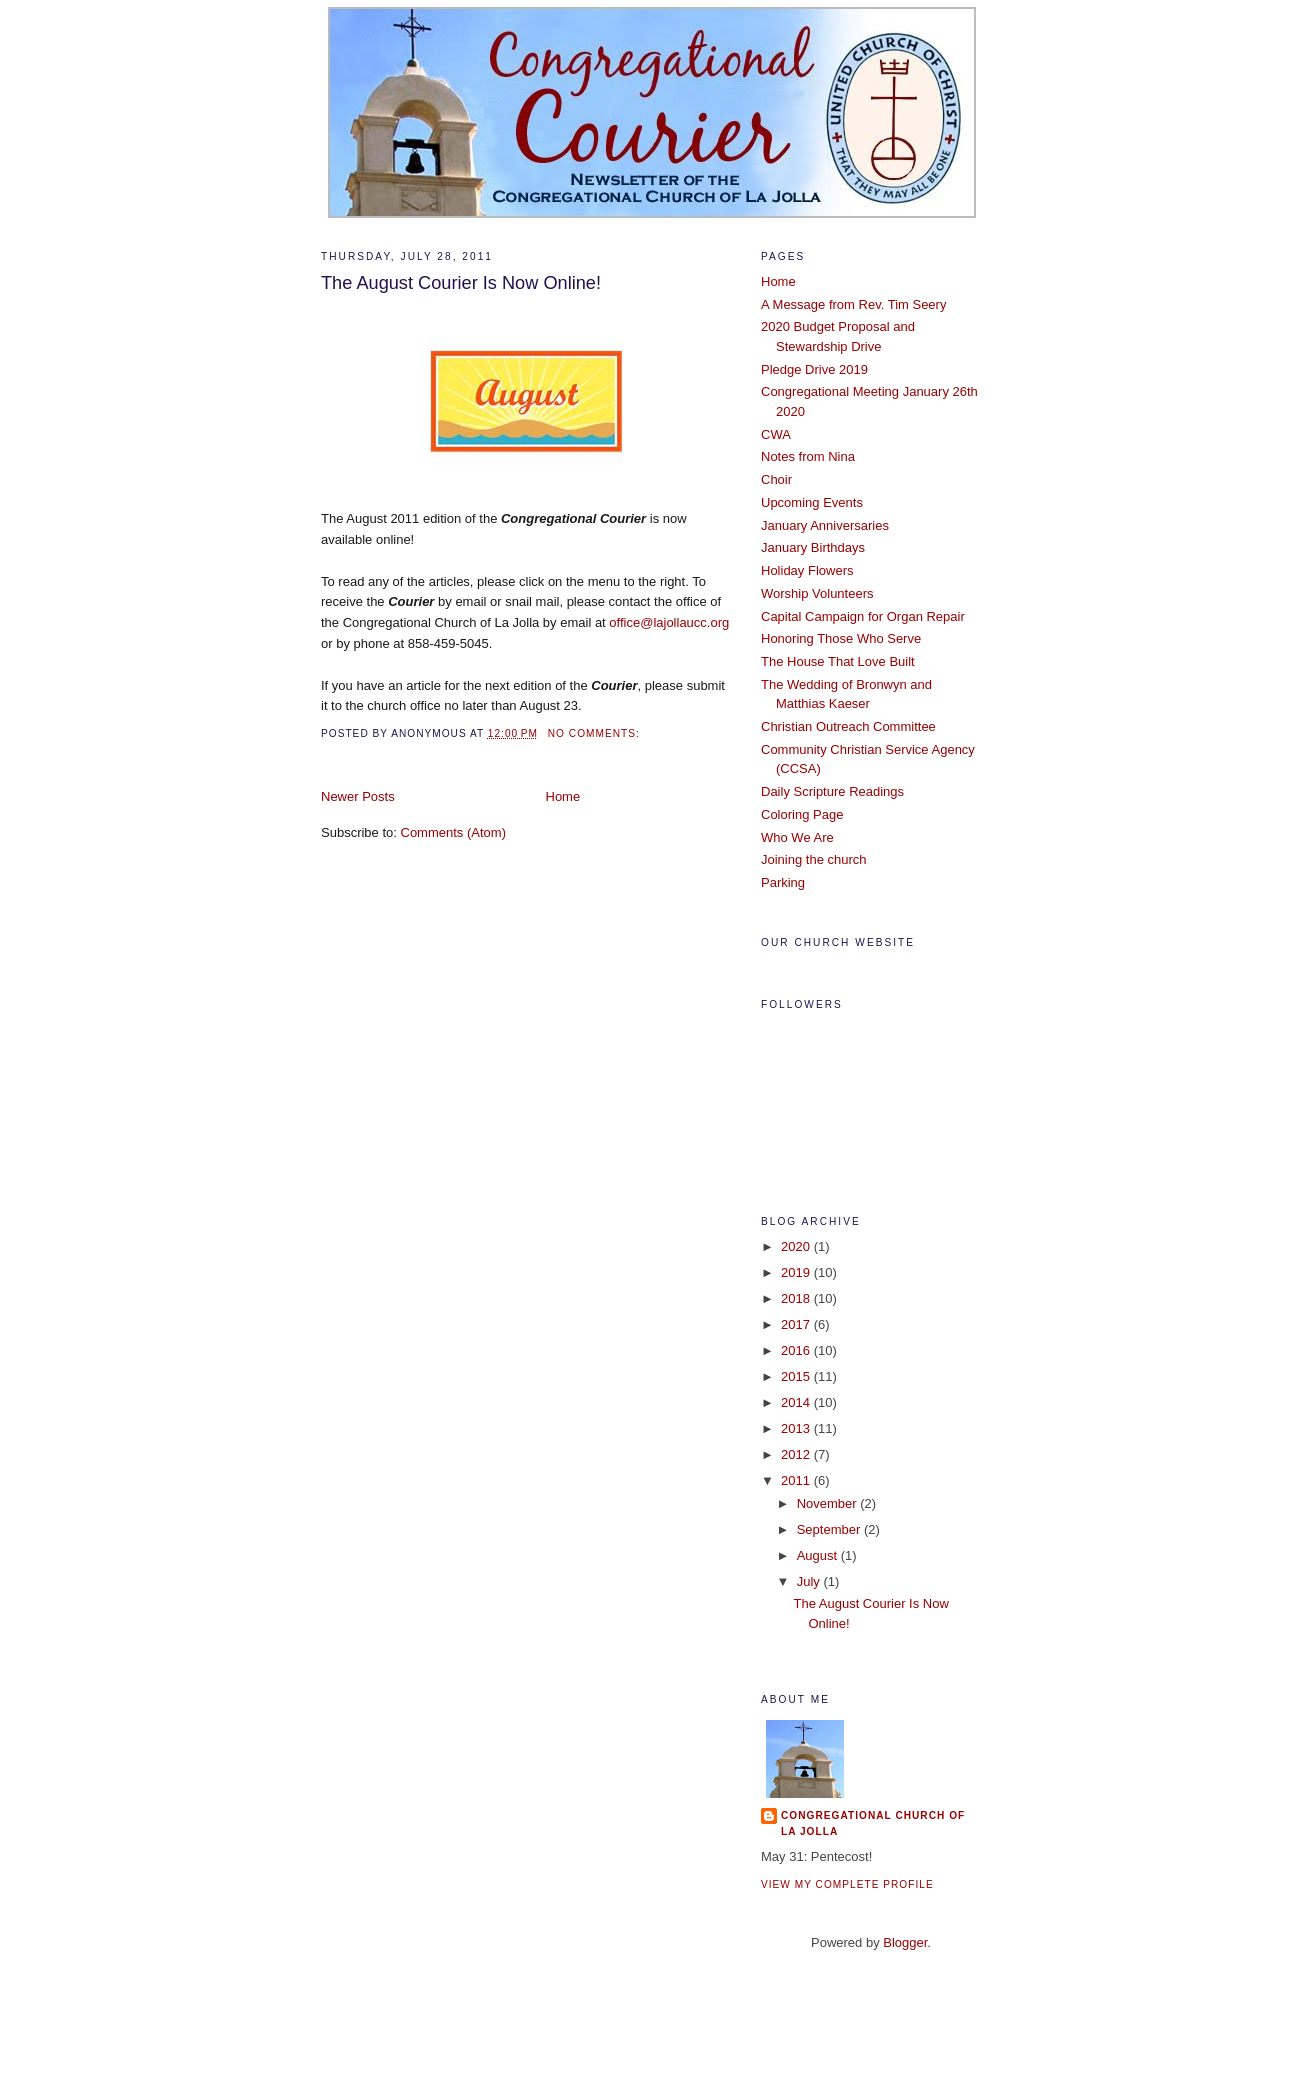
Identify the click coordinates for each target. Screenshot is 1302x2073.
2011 (797, 1480)
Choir (776, 479)
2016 (797, 1350)
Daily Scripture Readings (832, 791)
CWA (776, 434)
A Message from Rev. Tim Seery (853, 304)
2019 (797, 1272)
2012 (797, 1454)
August (819, 1555)
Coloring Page (802, 814)
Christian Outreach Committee (848, 726)
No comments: (596, 733)
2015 (797, 1376)
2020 (797, 1246)
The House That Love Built (838, 661)
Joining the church (814, 859)
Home (563, 796)
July (810, 1581)
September (830, 1529)
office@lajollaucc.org (669, 622)
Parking (783, 882)
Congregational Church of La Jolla (873, 1823)
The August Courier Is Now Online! (461, 283)
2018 (797, 1298)
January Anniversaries (825, 525)
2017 (797, 1324)
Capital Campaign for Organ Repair (863, 616)
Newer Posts (358, 796)
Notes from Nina (808, 456)
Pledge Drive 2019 (814, 369)
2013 (797, 1428)
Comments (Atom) (453, 832)
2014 (797, 1402)
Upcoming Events (812, 502)
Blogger (905, 1942)
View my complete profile (847, 1884)
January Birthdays (813, 547)
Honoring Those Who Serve (841, 638)
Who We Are (797, 837)
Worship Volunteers (817, 593)
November (829, 1503)
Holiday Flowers (807, 570)
